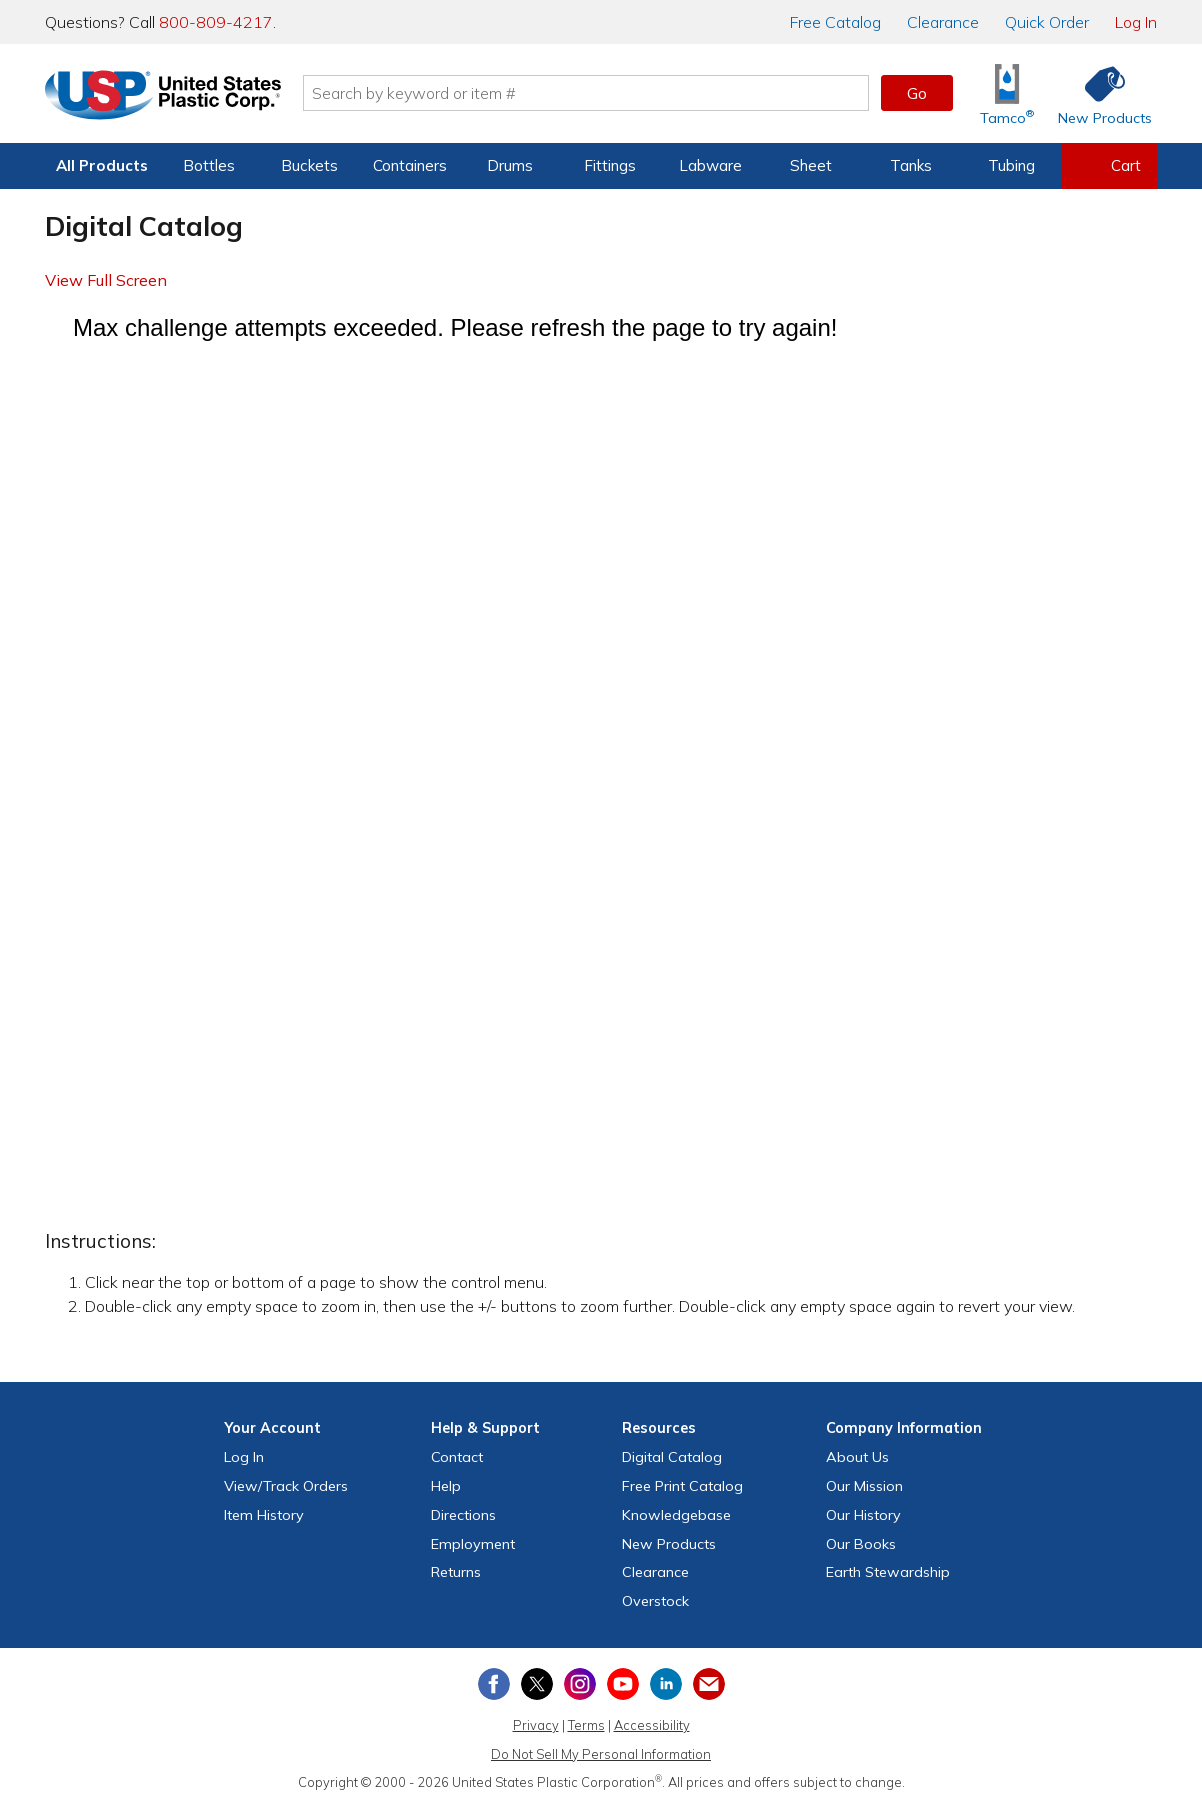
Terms (586, 1725)
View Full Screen (106, 280)
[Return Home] (163, 97)
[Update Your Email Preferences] (709, 1684)
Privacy (536, 1725)
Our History (863, 1515)
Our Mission (864, 1486)
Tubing (1011, 165)
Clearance (943, 22)
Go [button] (917, 93)
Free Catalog (682, 1486)
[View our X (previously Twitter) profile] (537, 1684)
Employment (473, 1544)
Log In (1136, 22)
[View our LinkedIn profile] (666, 1684)
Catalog (835, 22)
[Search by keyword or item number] (586, 93)
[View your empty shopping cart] (1109, 166)
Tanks (911, 165)
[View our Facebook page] (494, 1684)
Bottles (209, 165)
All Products (102, 165)
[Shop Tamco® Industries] (1007, 93)
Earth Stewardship (888, 1572)
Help (446, 1486)
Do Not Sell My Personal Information (601, 1754)
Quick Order (1047, 22)
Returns (456, 1572)
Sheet (811, 165)
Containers (410, 165)
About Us (857, 1457)
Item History (264, 1515)
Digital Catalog (672, 1457)
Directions (463, 1515)
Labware (710, 165)
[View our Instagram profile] (580, 1684)
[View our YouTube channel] (623, 1684)
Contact (457, 1457)
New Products (669, 1544)
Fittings (610, 165)
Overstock (655, 1601)
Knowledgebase (676, 1515)
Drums (510, 165)
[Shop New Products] (1098, 93)
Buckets (309, 165)
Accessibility (652, 1725)
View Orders (286, 1486)
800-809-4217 (216, 22)
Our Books (861, 1544)
